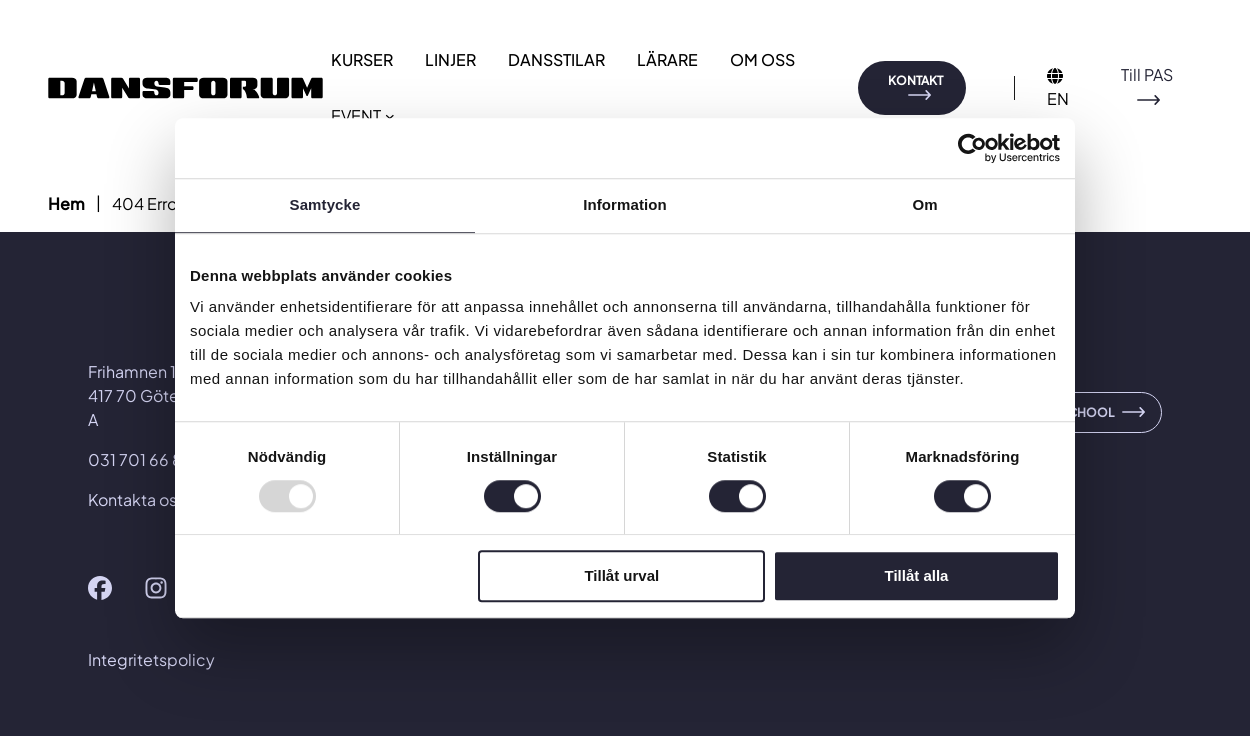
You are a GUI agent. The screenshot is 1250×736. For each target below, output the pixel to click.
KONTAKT (915, 80)
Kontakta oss (136, 499)
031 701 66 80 (141, 459)
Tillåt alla (916, 576)
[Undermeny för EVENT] (390, 116)
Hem (66, 203)
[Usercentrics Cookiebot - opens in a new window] (972, 148)
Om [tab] (924, 204)
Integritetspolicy (151, 659)
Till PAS (1147, 74)
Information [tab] (625, 204)
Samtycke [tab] (325, 204)
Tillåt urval (621, 576)
